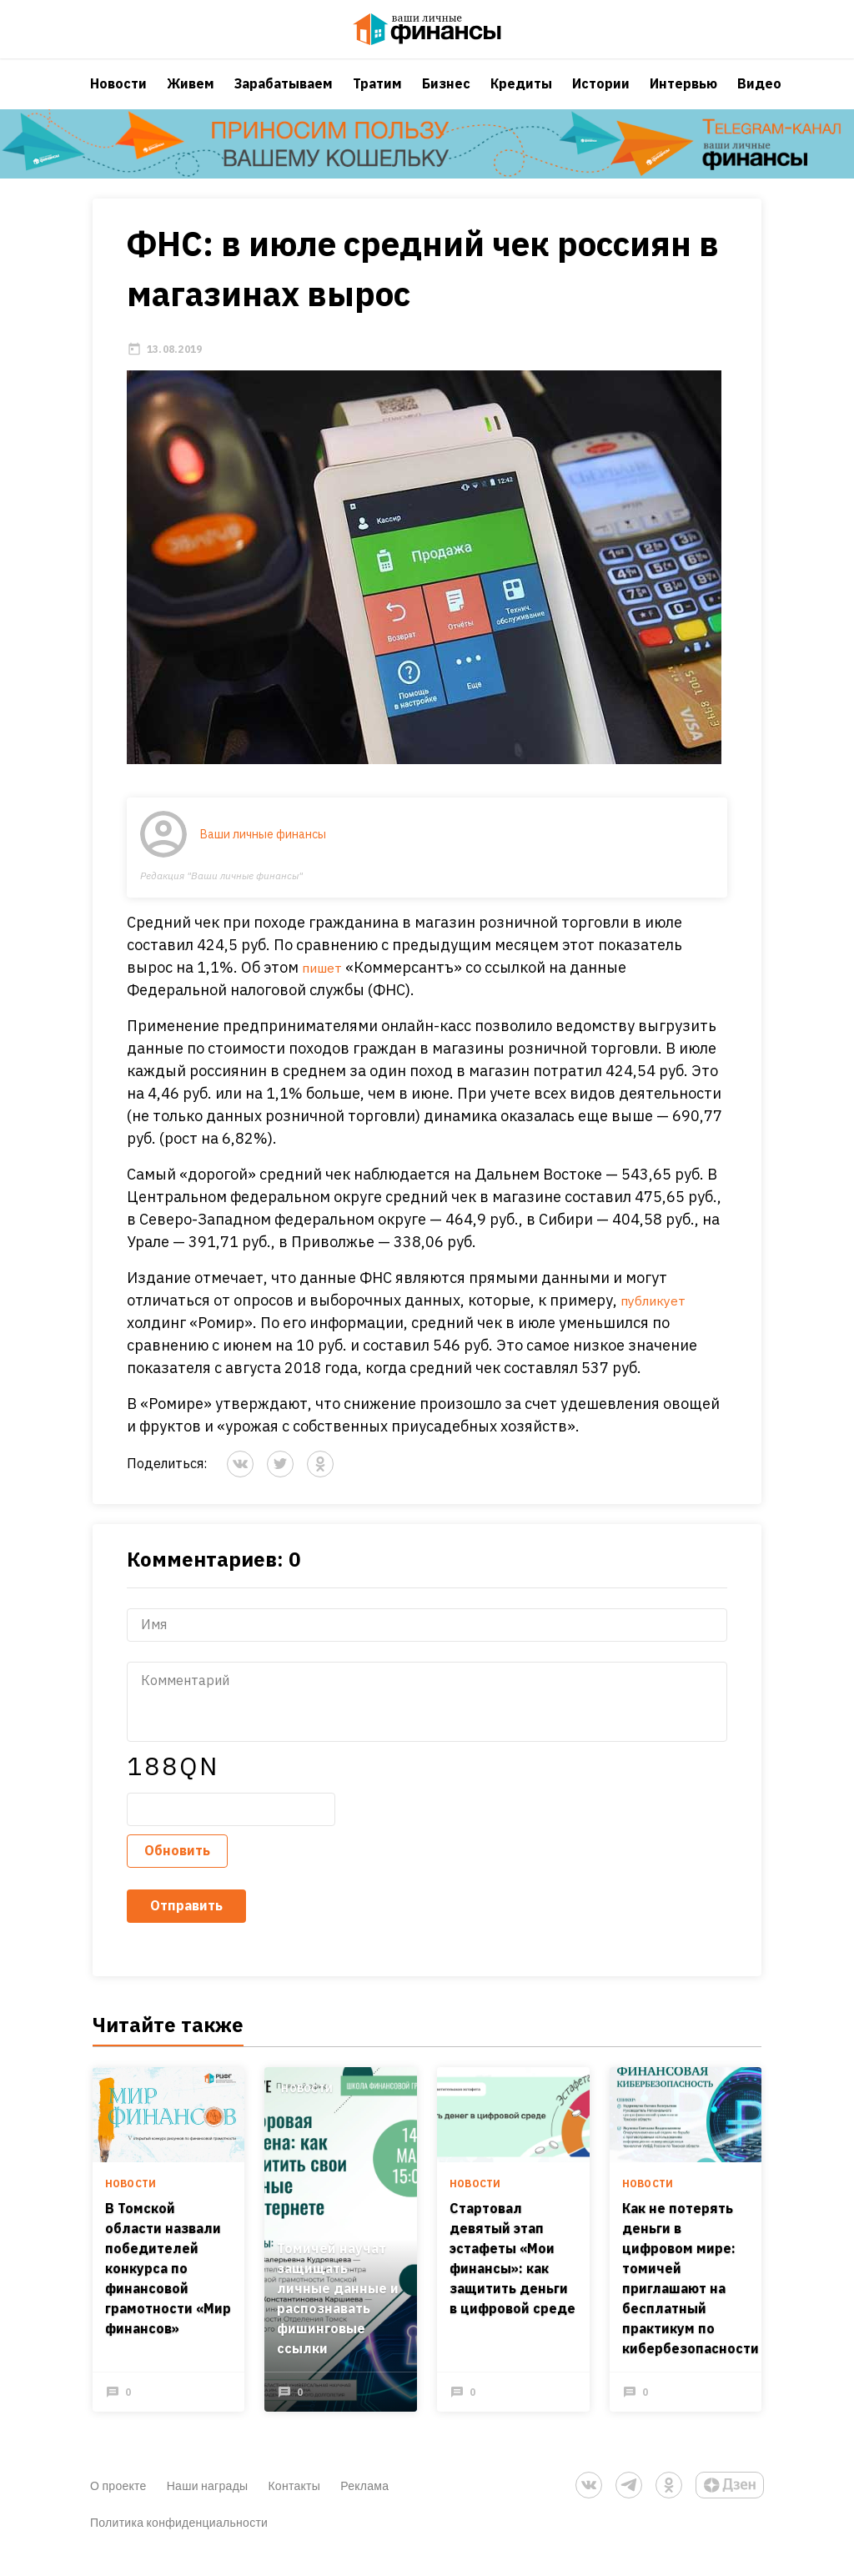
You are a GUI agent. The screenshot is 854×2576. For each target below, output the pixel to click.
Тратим (377, 96)
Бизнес (446, 96)
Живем (190, 96)
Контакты (294, 2503)
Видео (759, 96)
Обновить (177, 1867)
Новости (118, 96)
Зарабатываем (283, 96)
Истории (601, 96)
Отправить (186, 1922)
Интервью (683, 96)
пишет (325, 984)
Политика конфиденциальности (179, 2540)
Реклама (364, 2503)
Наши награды (208, 2503)
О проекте (118, 2503)
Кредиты (521, 96)
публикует (658, 1316)
